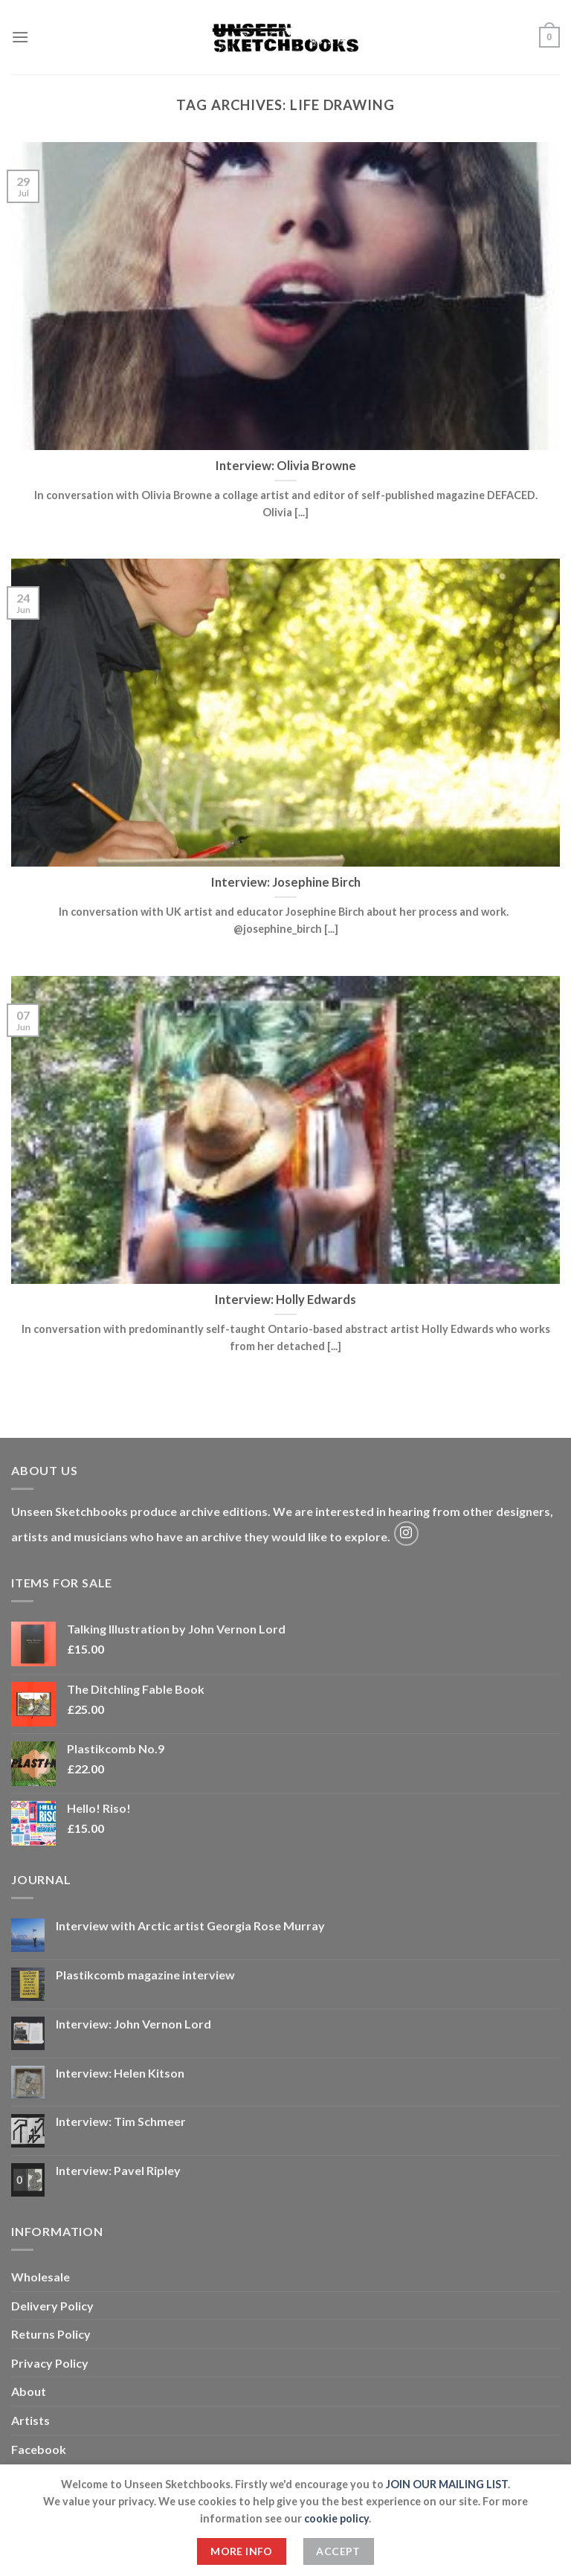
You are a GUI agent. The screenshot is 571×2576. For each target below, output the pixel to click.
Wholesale (40, 2277)
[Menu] (20, 37)
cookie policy (336, 2518)
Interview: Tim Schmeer (121, 2121)
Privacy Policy (49, 2363)
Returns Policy (51, 2334)
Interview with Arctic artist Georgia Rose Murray (190, 1925)
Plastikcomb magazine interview (145, 1975)
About (28, 2391)
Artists (30, 2420)
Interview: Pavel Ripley (118, 2170)
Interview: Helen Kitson (120, 2073)
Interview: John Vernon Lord (133, 2024)
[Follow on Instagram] (406, 1533)
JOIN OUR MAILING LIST (447, 2484)
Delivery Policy (52, 2306)
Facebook (38, 2449)
